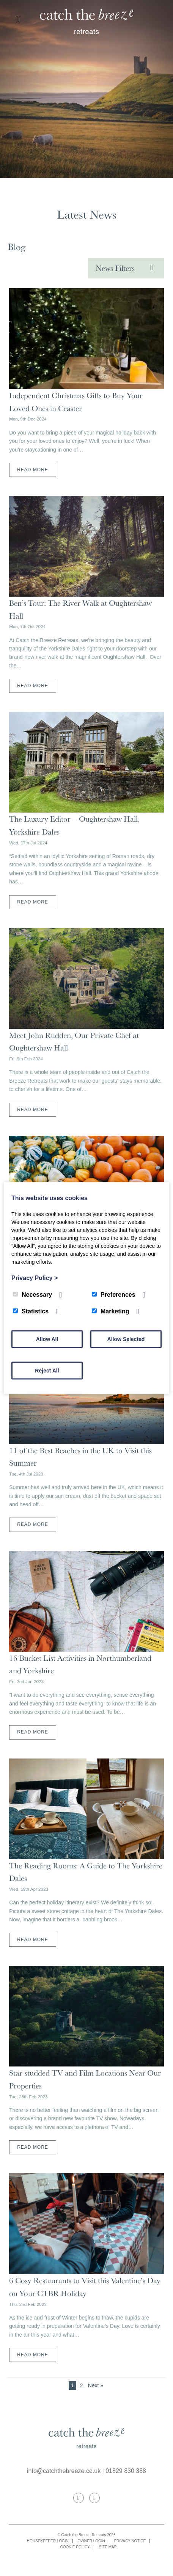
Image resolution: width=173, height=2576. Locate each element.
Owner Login (91, 2541)
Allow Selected (126, 1339)
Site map (108, 2547)
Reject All (47, 1371)
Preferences (113, 1294)
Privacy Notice (130, 2541)
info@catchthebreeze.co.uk (64, 2471)
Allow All (47, 1339)
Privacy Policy (34, 1278)
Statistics (31, 1311)
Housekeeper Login (48, 2541)
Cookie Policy (75, 2547)
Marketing (110, 1311)
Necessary (32, 1294)
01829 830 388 (125, 2471)
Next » (95, 2385)
